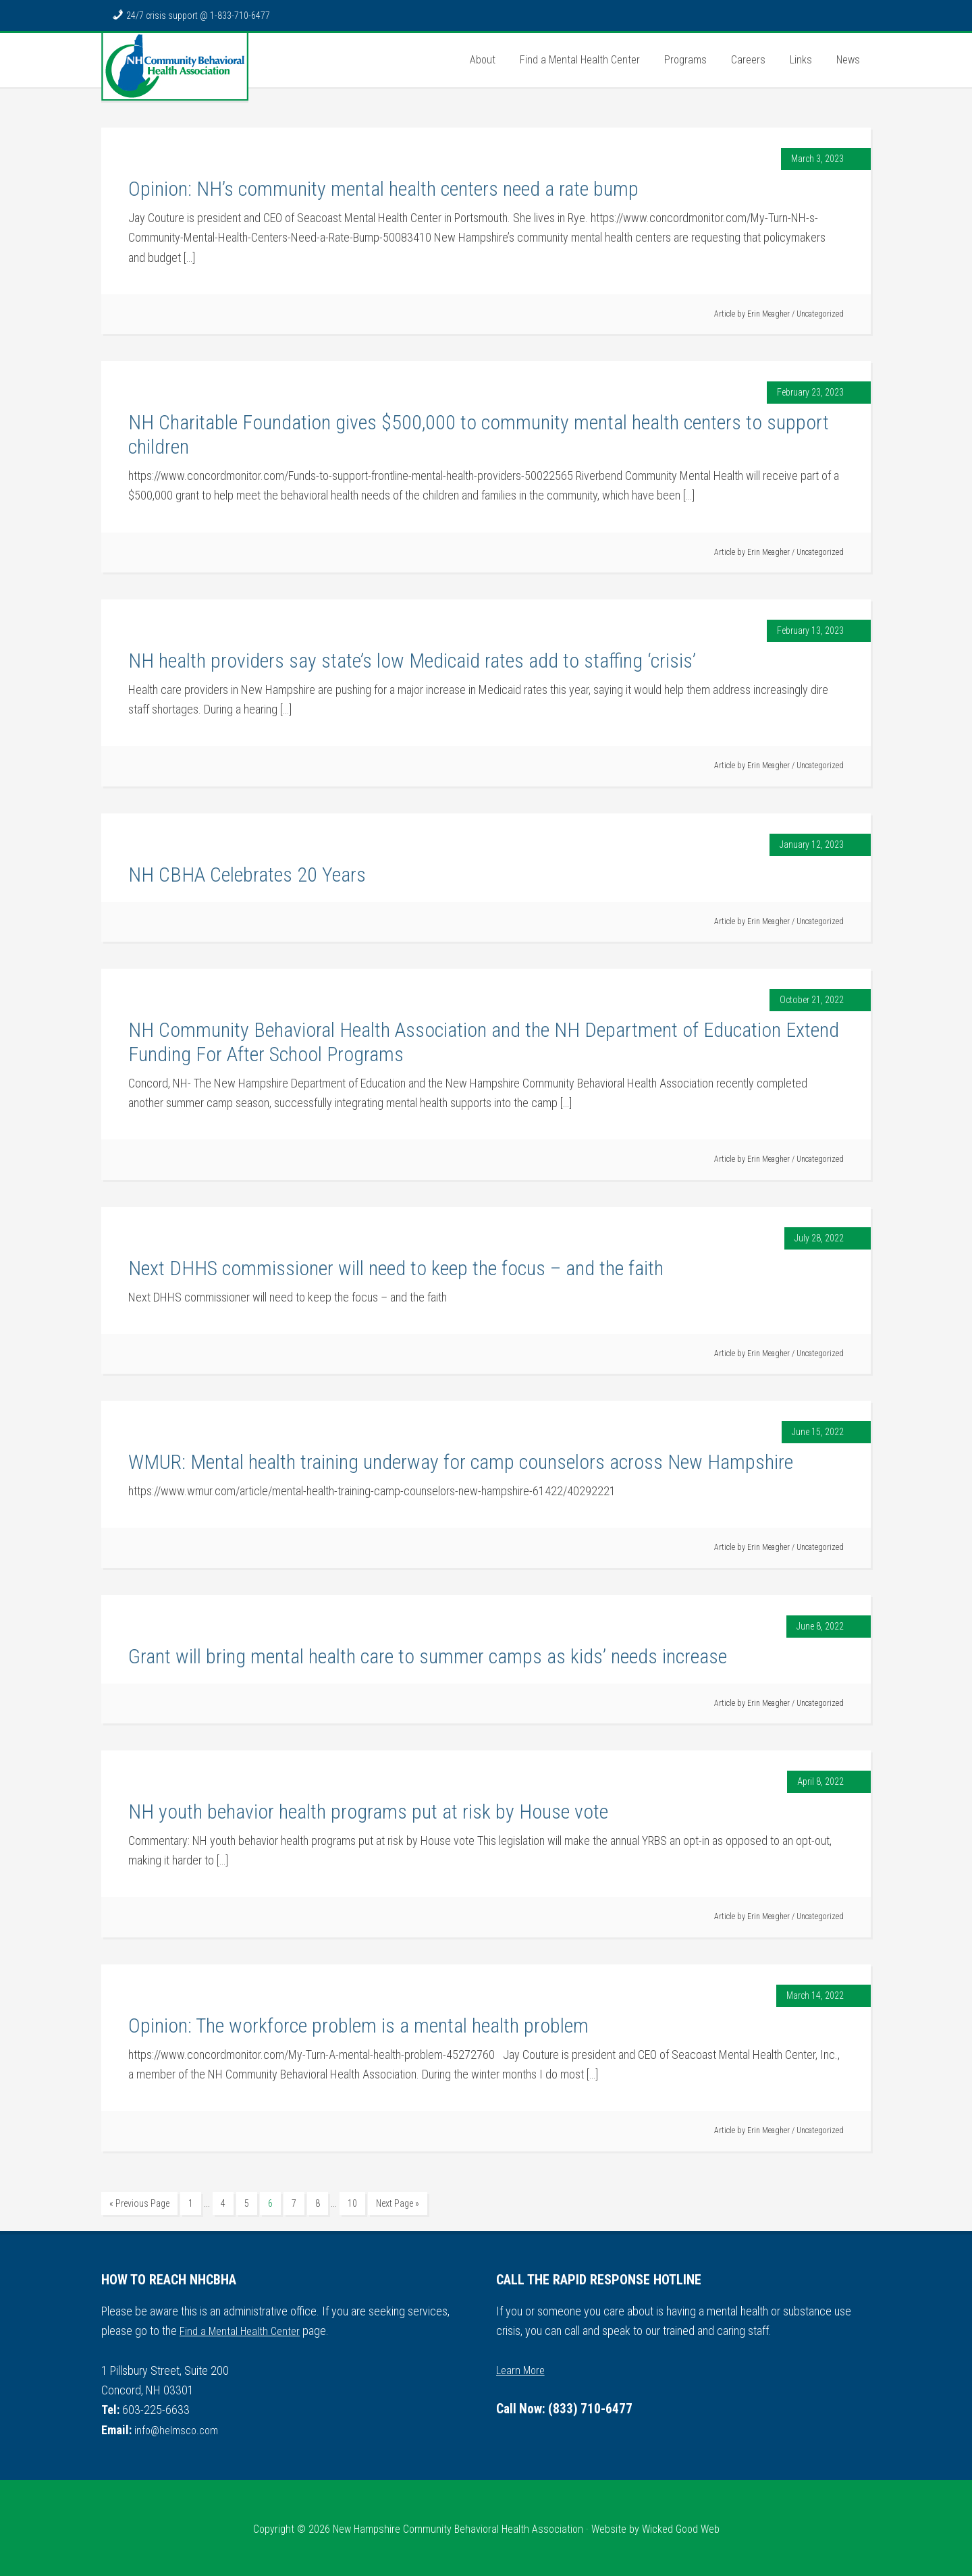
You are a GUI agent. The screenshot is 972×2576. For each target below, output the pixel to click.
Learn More (522, 2367)
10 (352, 2203)
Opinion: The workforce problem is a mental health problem (358, 2025)
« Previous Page (139, 2203)
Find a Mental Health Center (243, 2329)
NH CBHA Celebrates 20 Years (247, 874)
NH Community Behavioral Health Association (174, 67)
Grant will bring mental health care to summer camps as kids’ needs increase (427, 1656)
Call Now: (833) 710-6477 (571, 2407)
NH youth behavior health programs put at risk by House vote (368, 1811)
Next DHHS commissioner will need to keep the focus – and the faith (396, 1268)
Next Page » (397, 2203)
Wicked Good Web (681, 2526)
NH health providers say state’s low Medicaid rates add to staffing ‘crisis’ (412, 660)
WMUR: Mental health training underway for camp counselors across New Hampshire (460, 1462)
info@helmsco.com (179, 2427)
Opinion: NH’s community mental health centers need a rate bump (383, 188)
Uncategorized (820, 314)
